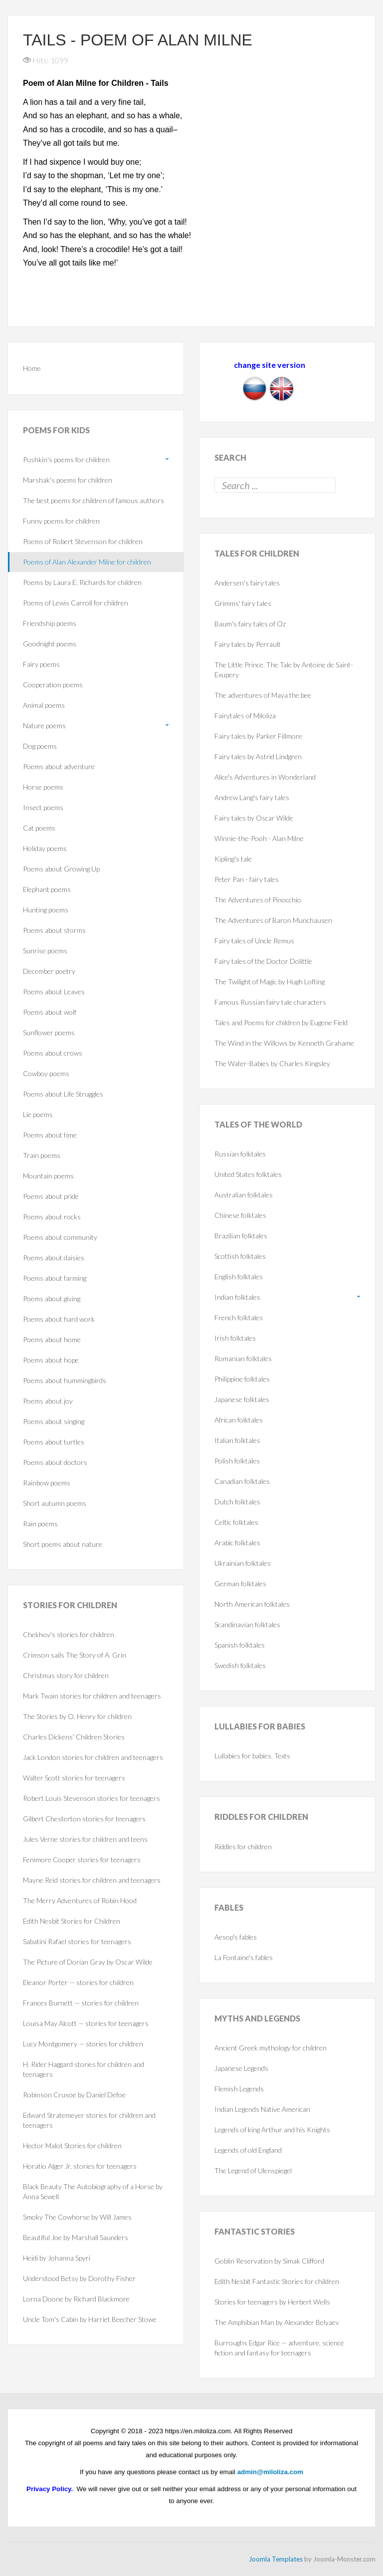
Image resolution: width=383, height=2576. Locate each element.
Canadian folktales (242, 1481)
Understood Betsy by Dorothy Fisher (79, 2278)
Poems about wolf (49, 1012)
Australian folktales (243, 1194)
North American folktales (252, 1604)
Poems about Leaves (54, 991)
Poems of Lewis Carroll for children (75, 602)
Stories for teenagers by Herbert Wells (272, 2301)
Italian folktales (237, 1440)
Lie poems (38, 1114)
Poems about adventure (59, 766)
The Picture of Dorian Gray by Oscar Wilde (88, 1962)
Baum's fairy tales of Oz (250, 623)
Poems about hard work (59, 1319)
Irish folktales (235, 1338)
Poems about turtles (53, 1441)
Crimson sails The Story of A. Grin (74, 1655)
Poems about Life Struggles (63, 1094)
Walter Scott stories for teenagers (74, 1777)
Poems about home (52, 1339)
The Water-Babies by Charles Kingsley (272, 1063)
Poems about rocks (52, 1216)
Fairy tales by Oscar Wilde (253, 818)
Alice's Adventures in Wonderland (265, 777)
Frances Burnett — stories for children (81, 2003)
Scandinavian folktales (247, 1624)
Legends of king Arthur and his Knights (272, 2129)
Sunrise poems (45, 950)
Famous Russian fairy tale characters (270, 1002)
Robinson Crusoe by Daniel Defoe (74, 2094)
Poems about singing (53, 1421)
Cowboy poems (46, 1073)
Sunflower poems (49, 1032)
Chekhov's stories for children (68, 1634)
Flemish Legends (239, 2088)
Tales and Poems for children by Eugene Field (281, 1022)
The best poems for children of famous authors (93, 500)
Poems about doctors (55, 1462)
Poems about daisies (53, 1257)
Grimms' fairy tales (242, 603)
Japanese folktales (241, 1399)
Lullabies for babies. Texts (252, 1755)
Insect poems (43, 807)
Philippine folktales (242, 1379)
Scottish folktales (240, 1256)
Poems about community (60, 1237)
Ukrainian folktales (242, 1563)
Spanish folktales (239, 1645)
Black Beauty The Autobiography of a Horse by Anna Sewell (93, 2191)
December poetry (49, 971)
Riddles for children (243, 1846)
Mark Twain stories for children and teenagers (92, 1696)
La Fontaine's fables (243, 1957)
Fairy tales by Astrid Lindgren (258, 756)
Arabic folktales (237, 1542)
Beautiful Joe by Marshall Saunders (75, 2237)
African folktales (238, 1420)
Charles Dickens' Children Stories (74, 1736)
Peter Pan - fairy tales (246, 879)
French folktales (238, 1317)
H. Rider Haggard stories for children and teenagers (83, 2069)
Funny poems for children (61, 521)
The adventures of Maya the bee (262, 695)
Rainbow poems (46, 1482)
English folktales (238, 1276)
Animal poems (44, 705)
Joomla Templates (276, 2559)
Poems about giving (51, 1298)
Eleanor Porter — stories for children (78, 1982)
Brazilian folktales (240, 1235)
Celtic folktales (236, 1522)
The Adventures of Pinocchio (257, 899)
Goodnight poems (49, 643)
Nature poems (44, 725)
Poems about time (50, 1135)
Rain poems (40, 1523)
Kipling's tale (233, 859)
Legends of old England (248, 2150)
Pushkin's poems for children (66, 459)
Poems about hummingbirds (64, 1380)
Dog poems (40, 746)
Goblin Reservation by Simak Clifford (269, 2261)
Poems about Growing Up (61, 868)
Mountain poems (48, 1175)
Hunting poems (45, 909)
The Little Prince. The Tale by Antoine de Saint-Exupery (283, 669)
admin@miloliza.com (270, 2472)
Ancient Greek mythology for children (270, 2047)
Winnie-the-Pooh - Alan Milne (259, 838)
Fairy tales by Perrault (247, 644)
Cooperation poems (53, 684)
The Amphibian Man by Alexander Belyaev (276, 2322)
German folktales (240, 1583)
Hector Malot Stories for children (72, 2145)
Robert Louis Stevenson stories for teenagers (91, 1798)
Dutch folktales (237, 1501)
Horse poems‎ (43, 787)
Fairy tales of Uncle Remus (254, 940)
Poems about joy (48, 1401)
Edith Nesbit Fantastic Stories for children (276, 2281)
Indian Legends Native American (262, 2109)
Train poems (41, 1155)
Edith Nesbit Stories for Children (71, 1921)
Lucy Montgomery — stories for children (83, 2043)
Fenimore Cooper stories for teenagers (82, 1859)
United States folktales (248, 1174)
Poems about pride (51, 1196)
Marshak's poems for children (67, 480)
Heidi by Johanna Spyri (56, 2258)
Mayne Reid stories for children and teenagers (92, 1880)
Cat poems (39, 828)
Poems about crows (52, 1053)
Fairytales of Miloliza (245, 715)
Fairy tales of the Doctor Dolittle (263, 961)
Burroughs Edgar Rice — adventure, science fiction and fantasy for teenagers (279, 2347)
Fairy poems (41, 664)
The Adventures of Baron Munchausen (273, 920)
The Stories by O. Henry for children (77, 1716)
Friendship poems (49, 623)
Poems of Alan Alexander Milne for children (87, 562)
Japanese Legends (241, 2068)
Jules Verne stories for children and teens (85, 1839)
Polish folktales (237, 1460)
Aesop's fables (235, 1937)
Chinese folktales (240, 1215)
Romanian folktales (243, 1358)
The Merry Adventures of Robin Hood (80, 1900)
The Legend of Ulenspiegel (253, 2170)
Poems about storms (54, 930)
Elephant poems (47, 889)
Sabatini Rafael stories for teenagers (77, 1941)
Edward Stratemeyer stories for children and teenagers (89, 2120)
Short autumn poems (54, 1503)
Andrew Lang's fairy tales (251, 797)
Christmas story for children (66, 1675)
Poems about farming (54, 1278)
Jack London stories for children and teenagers (93, 1757)
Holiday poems (45, 848)
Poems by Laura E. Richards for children (82, 582)
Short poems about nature (62, 1544)
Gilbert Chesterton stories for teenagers (84, 1818)
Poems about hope (51, 1360)
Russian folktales (240, 1153)
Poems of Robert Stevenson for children (83, 541)
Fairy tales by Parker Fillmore (258, 736)
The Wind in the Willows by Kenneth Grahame (284, 1043)
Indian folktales (237, 1297)
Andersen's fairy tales (247, 582)
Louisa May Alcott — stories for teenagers (86, 2023)
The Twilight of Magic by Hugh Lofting (269, 981)
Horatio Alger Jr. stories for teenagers (80, 2166)
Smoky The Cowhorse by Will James (77, 2217)
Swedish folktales (240, 1665)
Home (32, 368)
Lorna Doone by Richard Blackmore (76, 2298)
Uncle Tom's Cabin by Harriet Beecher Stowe (90, 2319)
